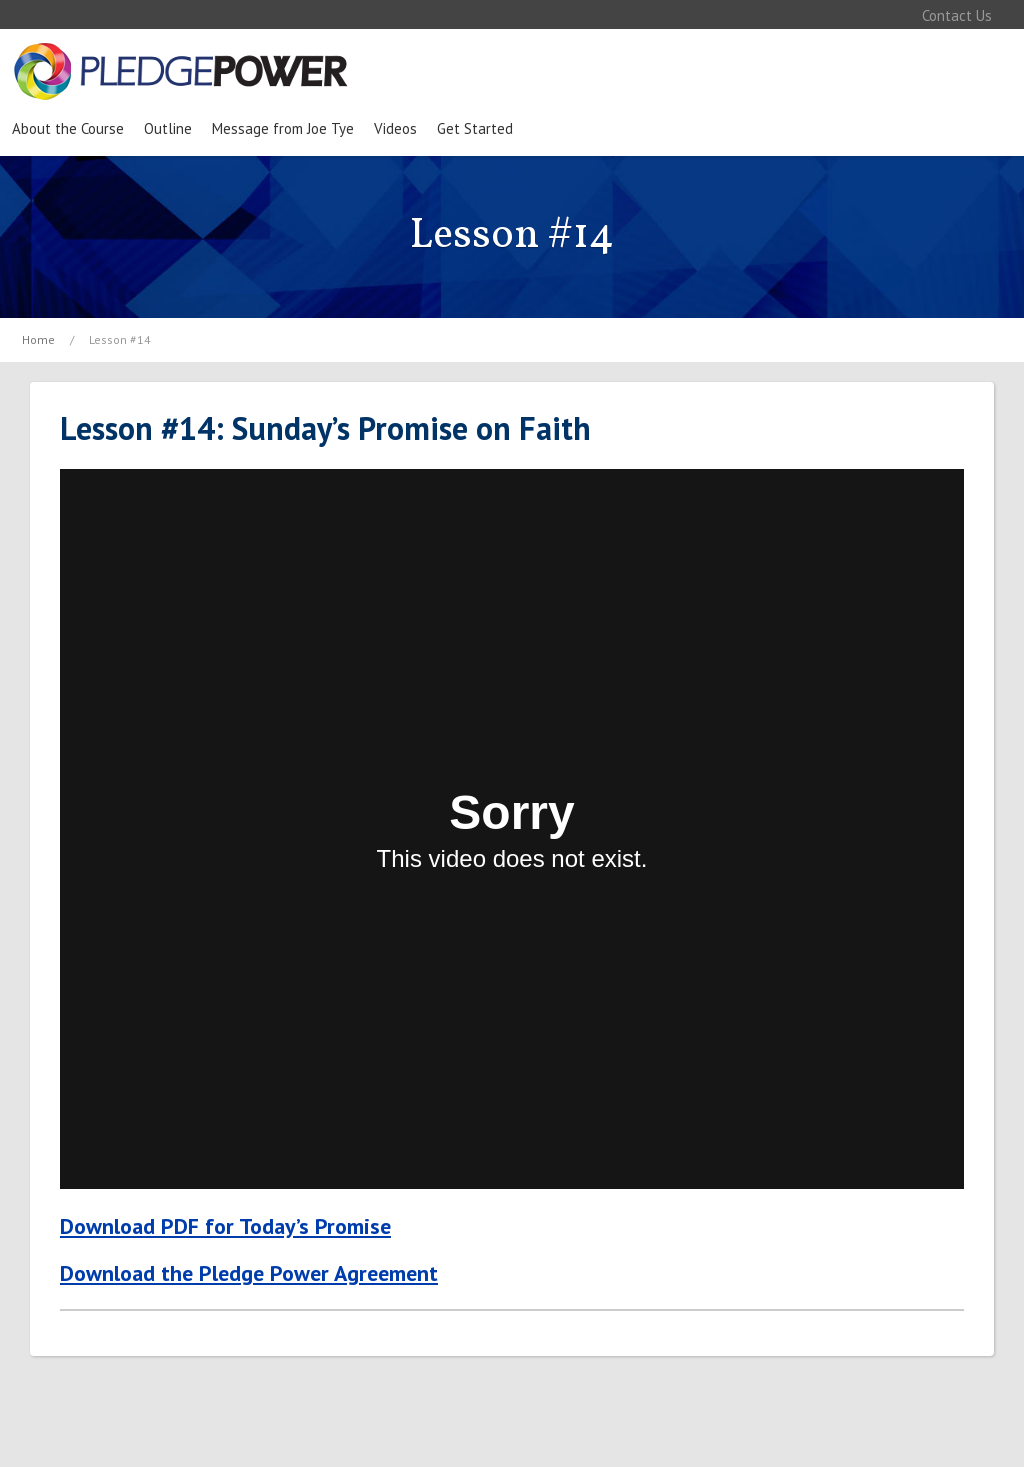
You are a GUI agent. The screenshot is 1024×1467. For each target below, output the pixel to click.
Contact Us (957, 15)
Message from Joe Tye (283, 128)
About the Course (68, 128)
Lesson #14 (120, 339)
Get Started (475, 128)
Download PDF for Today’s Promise (225, 1226)
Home (38, 339)
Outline (168, 128)
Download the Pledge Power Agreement (249, 1273)
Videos (395, 128)
